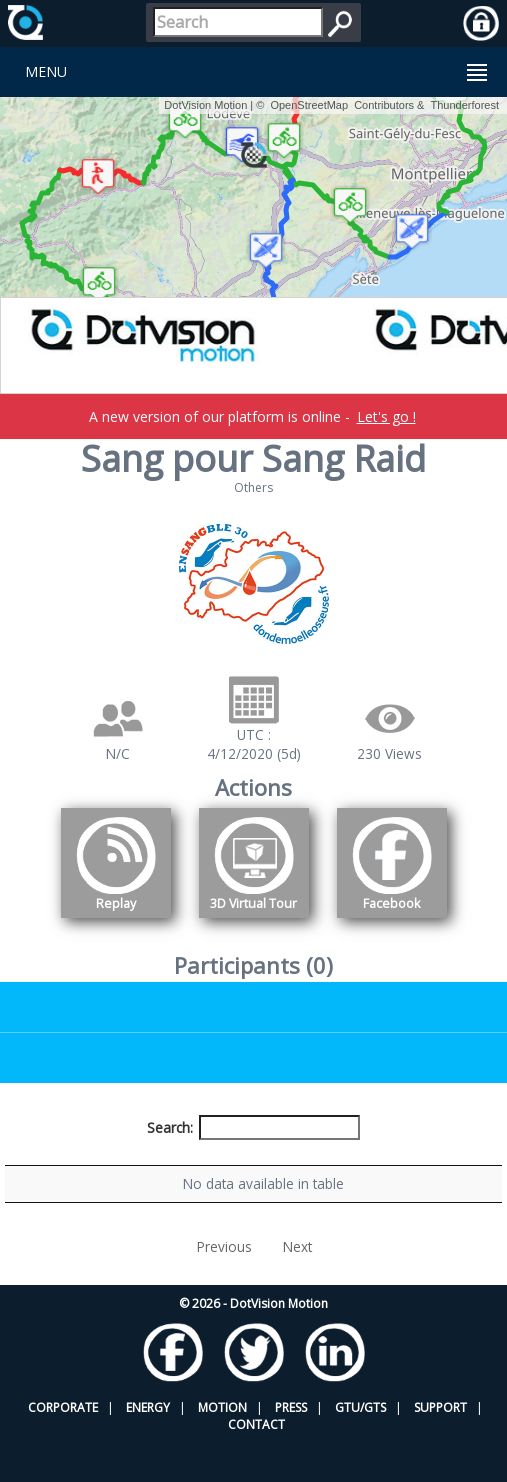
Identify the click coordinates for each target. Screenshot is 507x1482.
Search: (254, 1127)
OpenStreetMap (309, 105)
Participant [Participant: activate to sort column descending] (94, 1164)
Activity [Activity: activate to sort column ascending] (417, 1164)
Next (297, 1284)
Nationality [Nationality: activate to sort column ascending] (319, 1164)
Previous (224, 1284)
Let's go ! (386, 416)
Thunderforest (465, 105)
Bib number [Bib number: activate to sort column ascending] (206, 1164)
